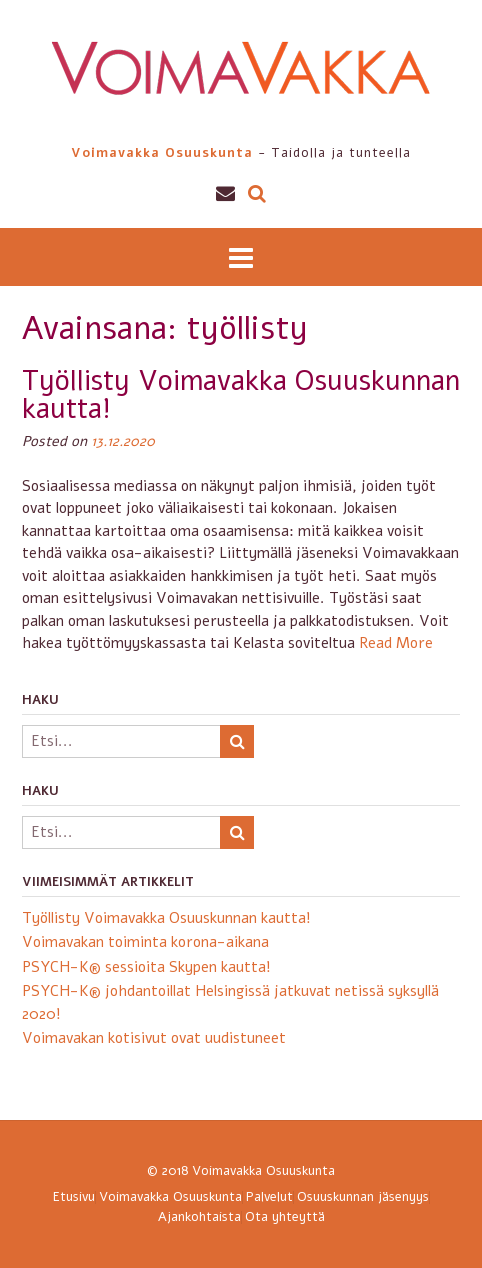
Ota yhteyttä (285, 1217)
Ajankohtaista (199, 1217)
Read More (396, 643)
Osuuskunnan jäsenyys (363, 1197)
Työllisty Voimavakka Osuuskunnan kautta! (241, 395)
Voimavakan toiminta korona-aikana (145, 942)
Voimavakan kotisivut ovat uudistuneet (154, 1038)
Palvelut (269, 1197)
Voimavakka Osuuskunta (263, 1171)
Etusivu (74, 1197)
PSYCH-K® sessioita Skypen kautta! (146, 967)
